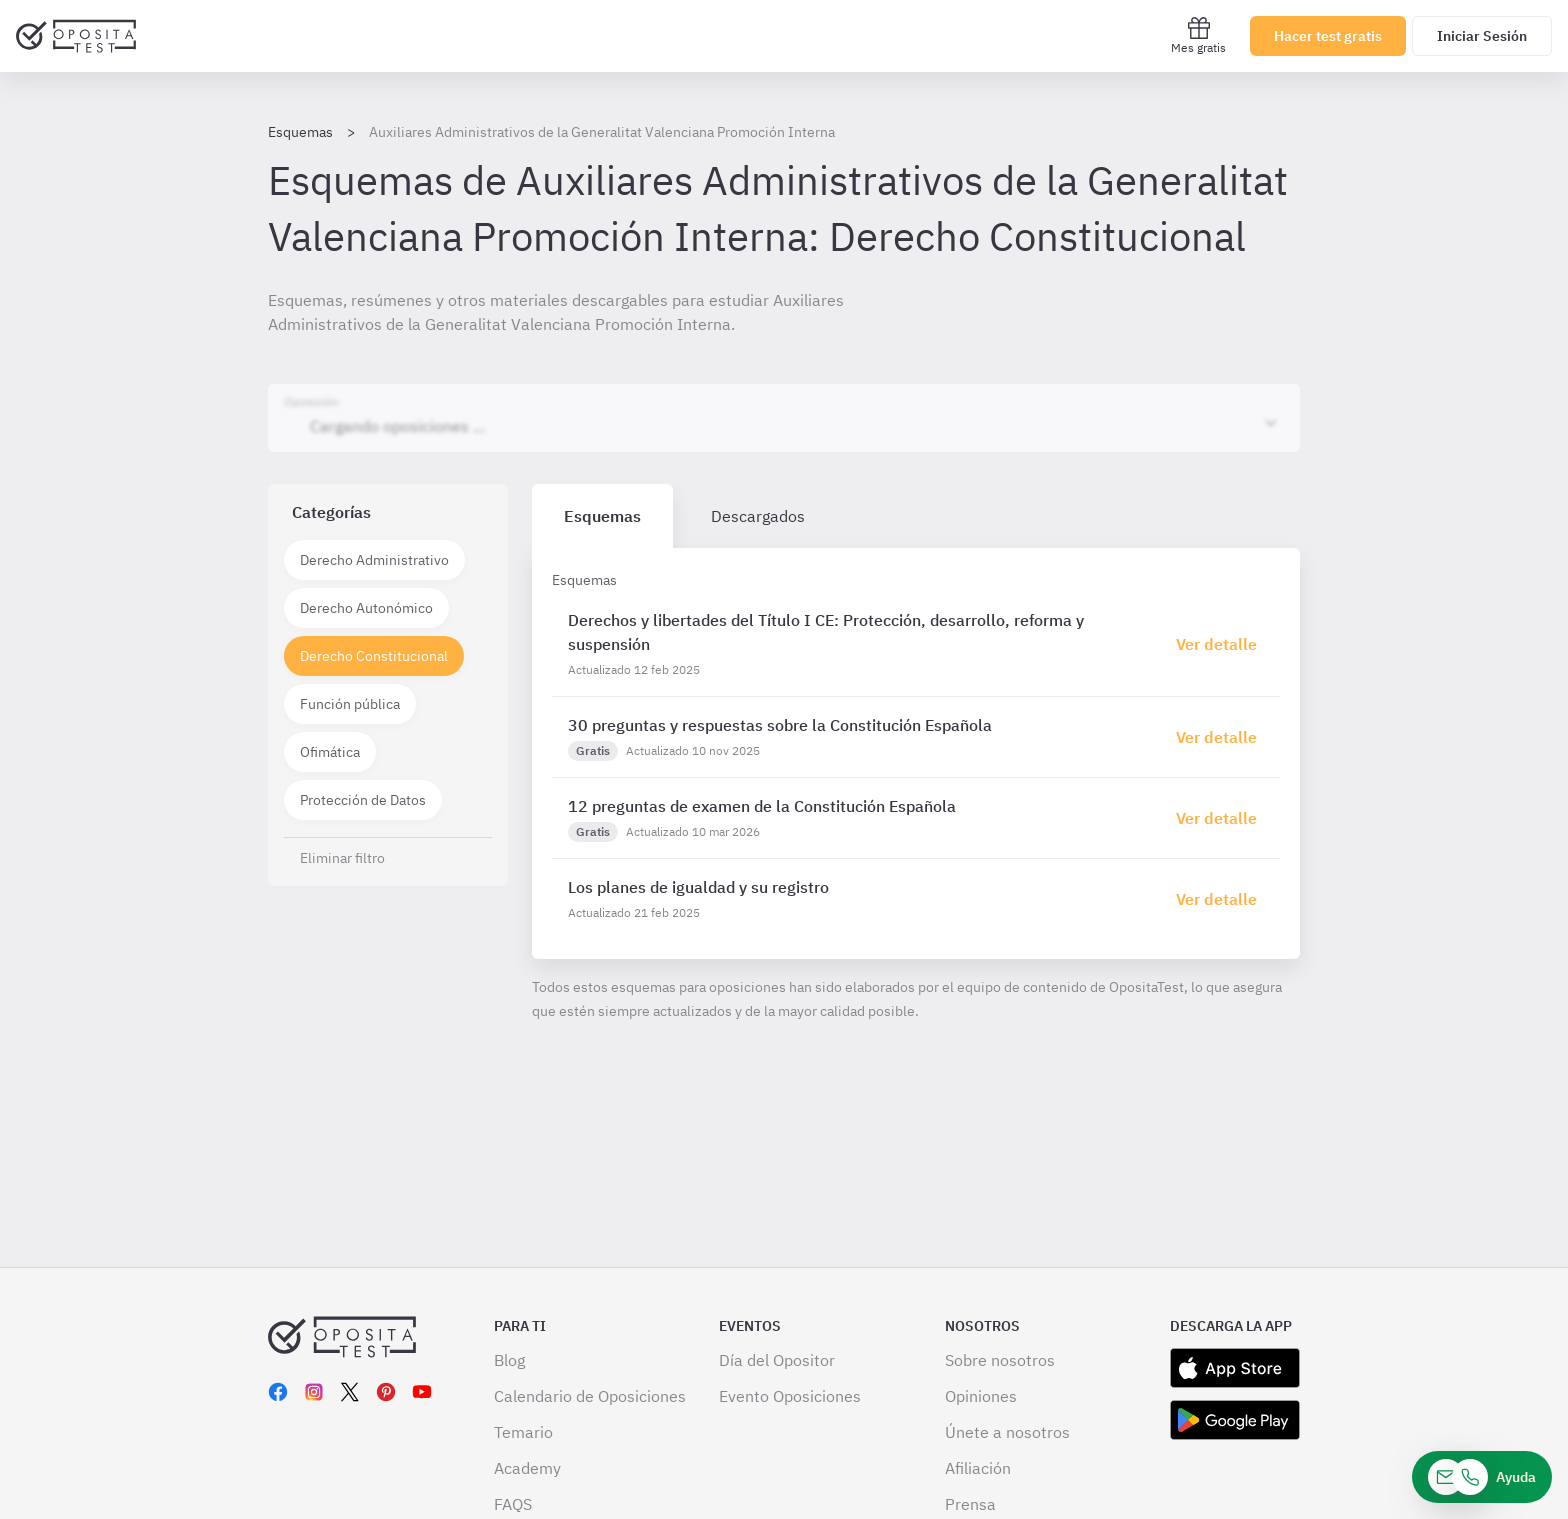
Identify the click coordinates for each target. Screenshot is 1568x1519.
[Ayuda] (1482, 1477)
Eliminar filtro (342, 858)
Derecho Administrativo (374, 560)
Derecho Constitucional (374, 656)
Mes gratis (1198, 35)
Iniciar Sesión (1482, 36)
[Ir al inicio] (76, 36)
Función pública (350, 704)
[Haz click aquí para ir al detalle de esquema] (1220, 644)
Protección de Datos (363, 800)
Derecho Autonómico (366, 608)
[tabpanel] (916, 753)
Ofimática (330, 752)
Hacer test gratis (1328, 36)
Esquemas (300, 132)
